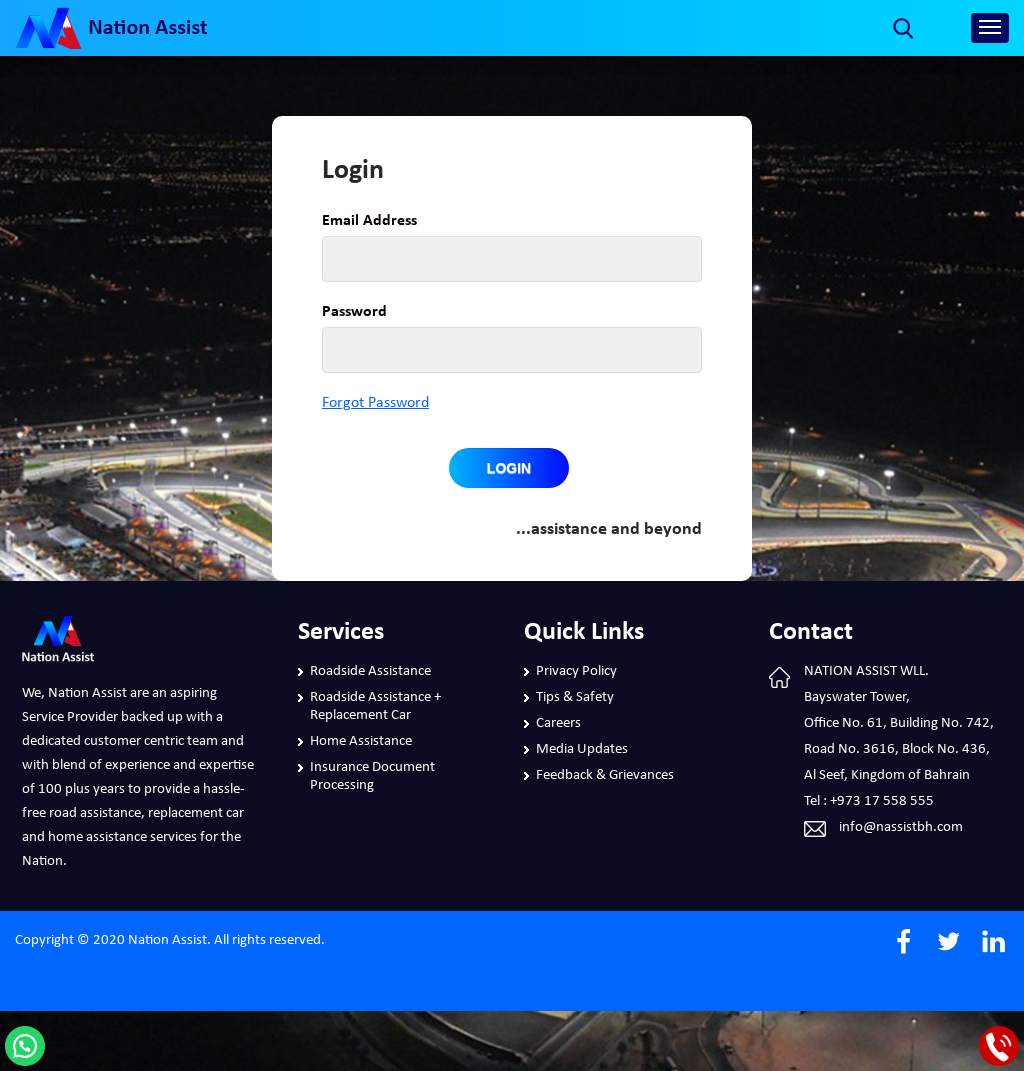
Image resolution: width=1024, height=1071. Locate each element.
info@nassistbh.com (901, 827)
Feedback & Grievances (605, 775)
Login (509, 468)
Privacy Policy (576, 671)
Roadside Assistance (370, 671)
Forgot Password (375, 403)
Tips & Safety (575, 697)
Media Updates (582, 749)
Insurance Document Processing (372, 776)
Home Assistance (361, 741)
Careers (558, 723)
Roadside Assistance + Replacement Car (375, 706)
